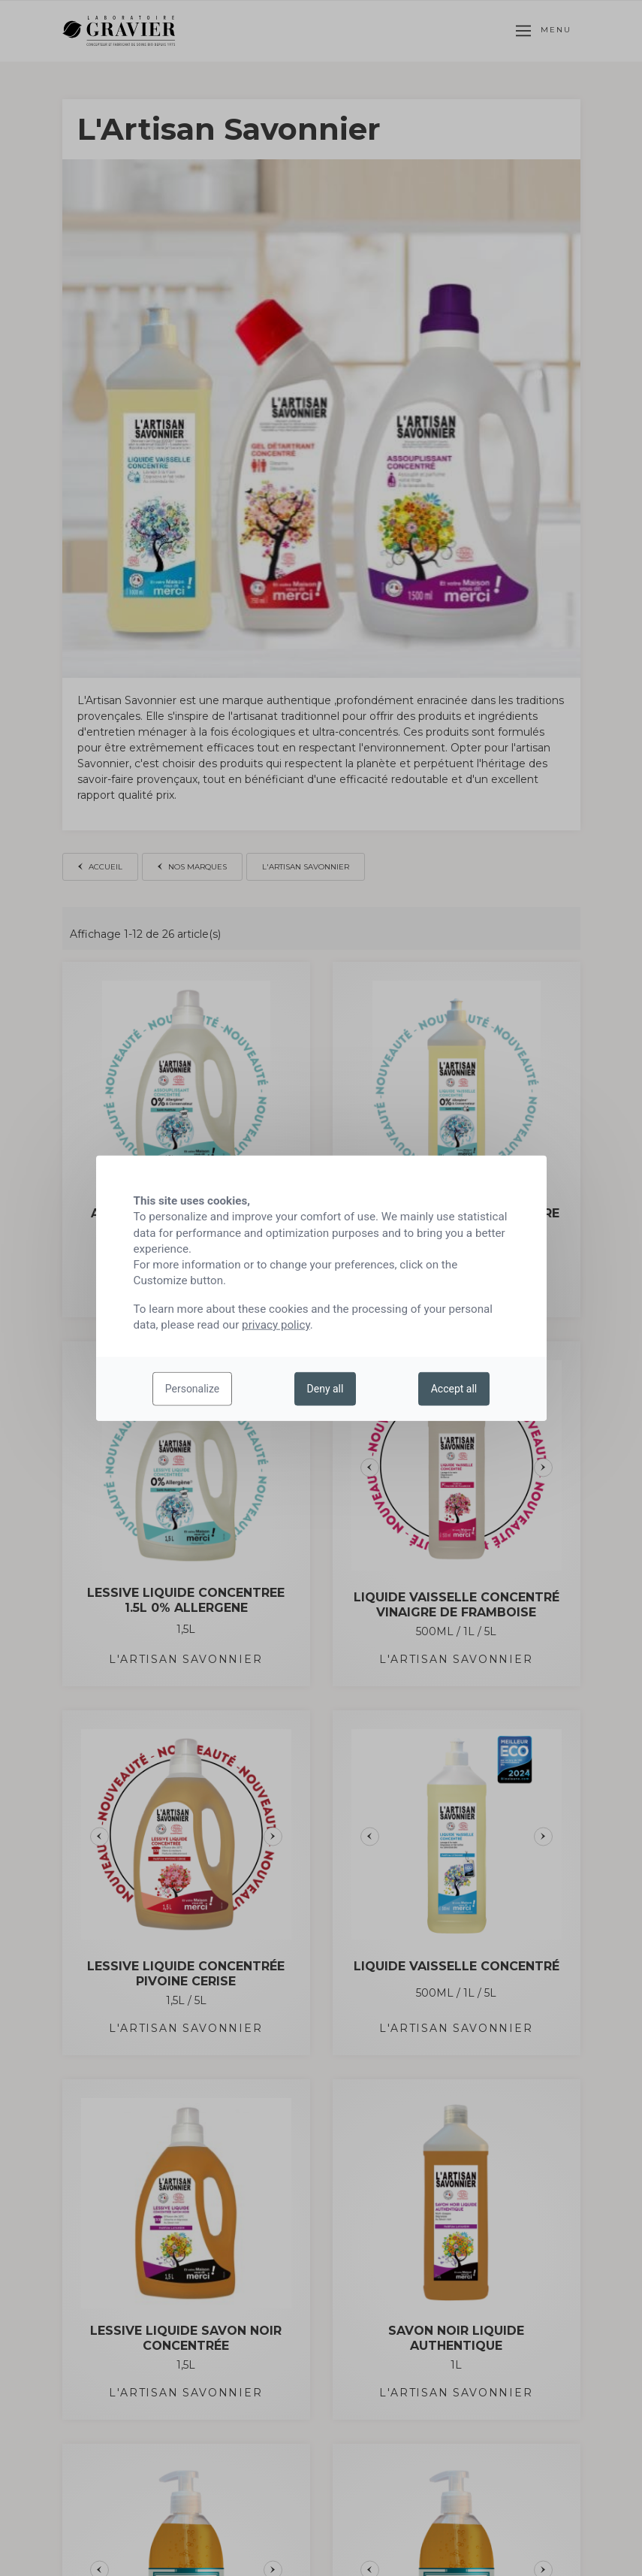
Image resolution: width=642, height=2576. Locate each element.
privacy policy (276, 1325)
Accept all (454, 1389)
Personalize (192, 1389)
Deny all (325, 1389)
